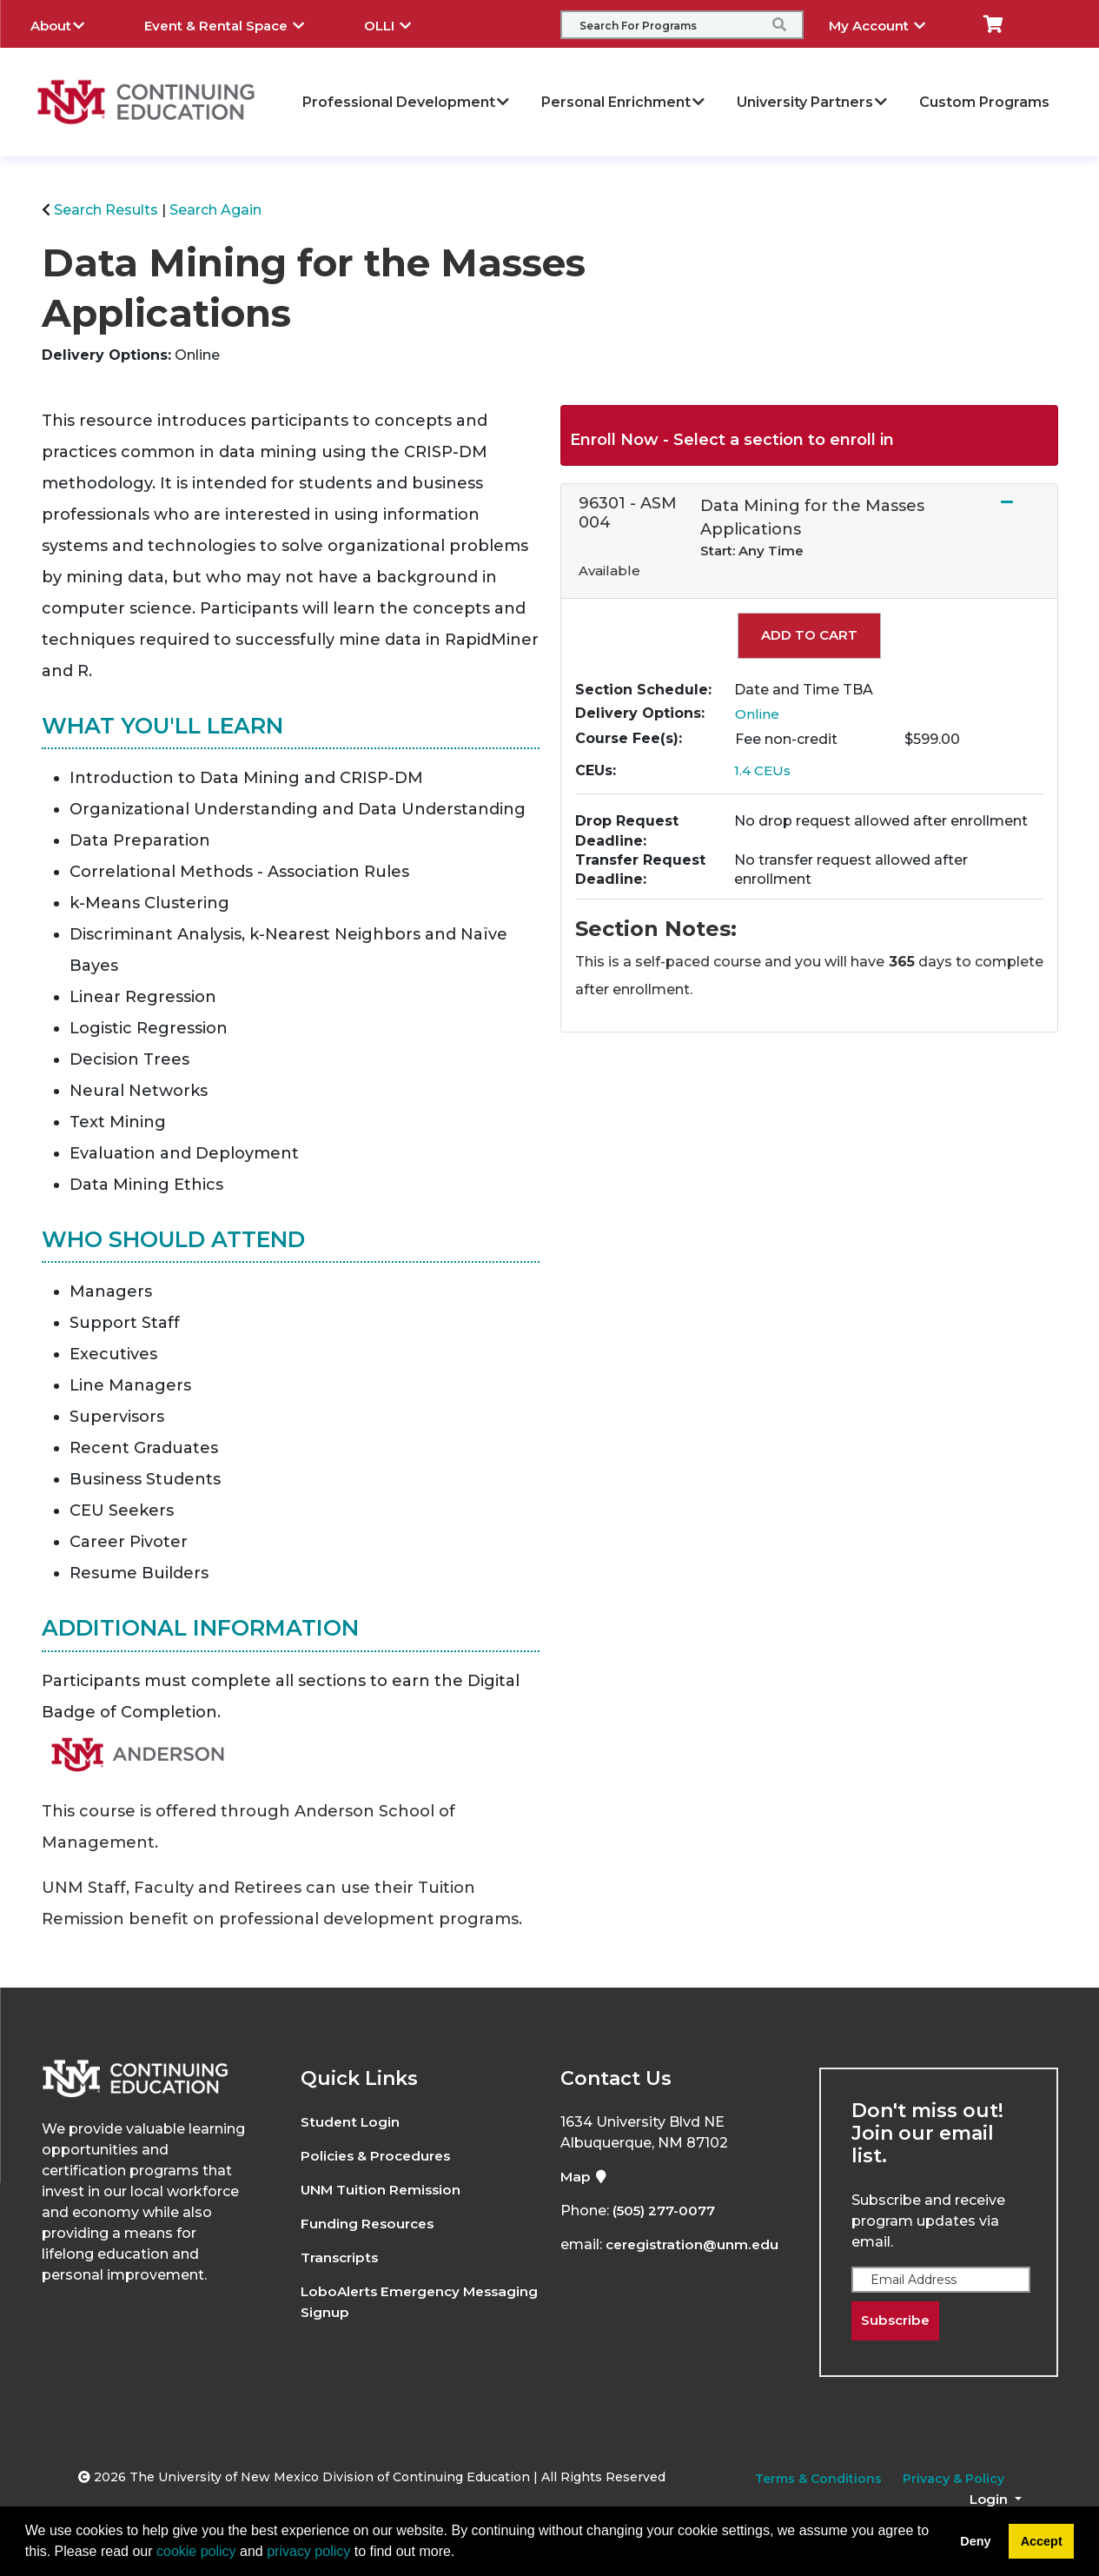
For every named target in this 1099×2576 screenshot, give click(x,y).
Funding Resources (370, 2223)
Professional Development (406, 102)
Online (757, 714)
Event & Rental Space (237, 23)
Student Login (351, 2122)
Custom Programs (984, 102)
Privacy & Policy (953, 2479)
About (70, 23)
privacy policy (308, 2551)
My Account (890, 23)
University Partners (813, 102)
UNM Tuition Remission (384, 2189)
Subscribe (897, 2321)
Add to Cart (809, 635)
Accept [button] (1042, 2541)
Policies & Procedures (380, 2156)
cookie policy (196, 2551)
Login (990, 2500)
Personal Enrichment (623, 102)
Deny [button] (975, 2541)
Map (584, 2176)
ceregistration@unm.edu (695, 2244)
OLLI (400, 23)
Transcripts (342, 2257)
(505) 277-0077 (665, 2210)
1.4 (764, 770)
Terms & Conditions (818, 2479)
